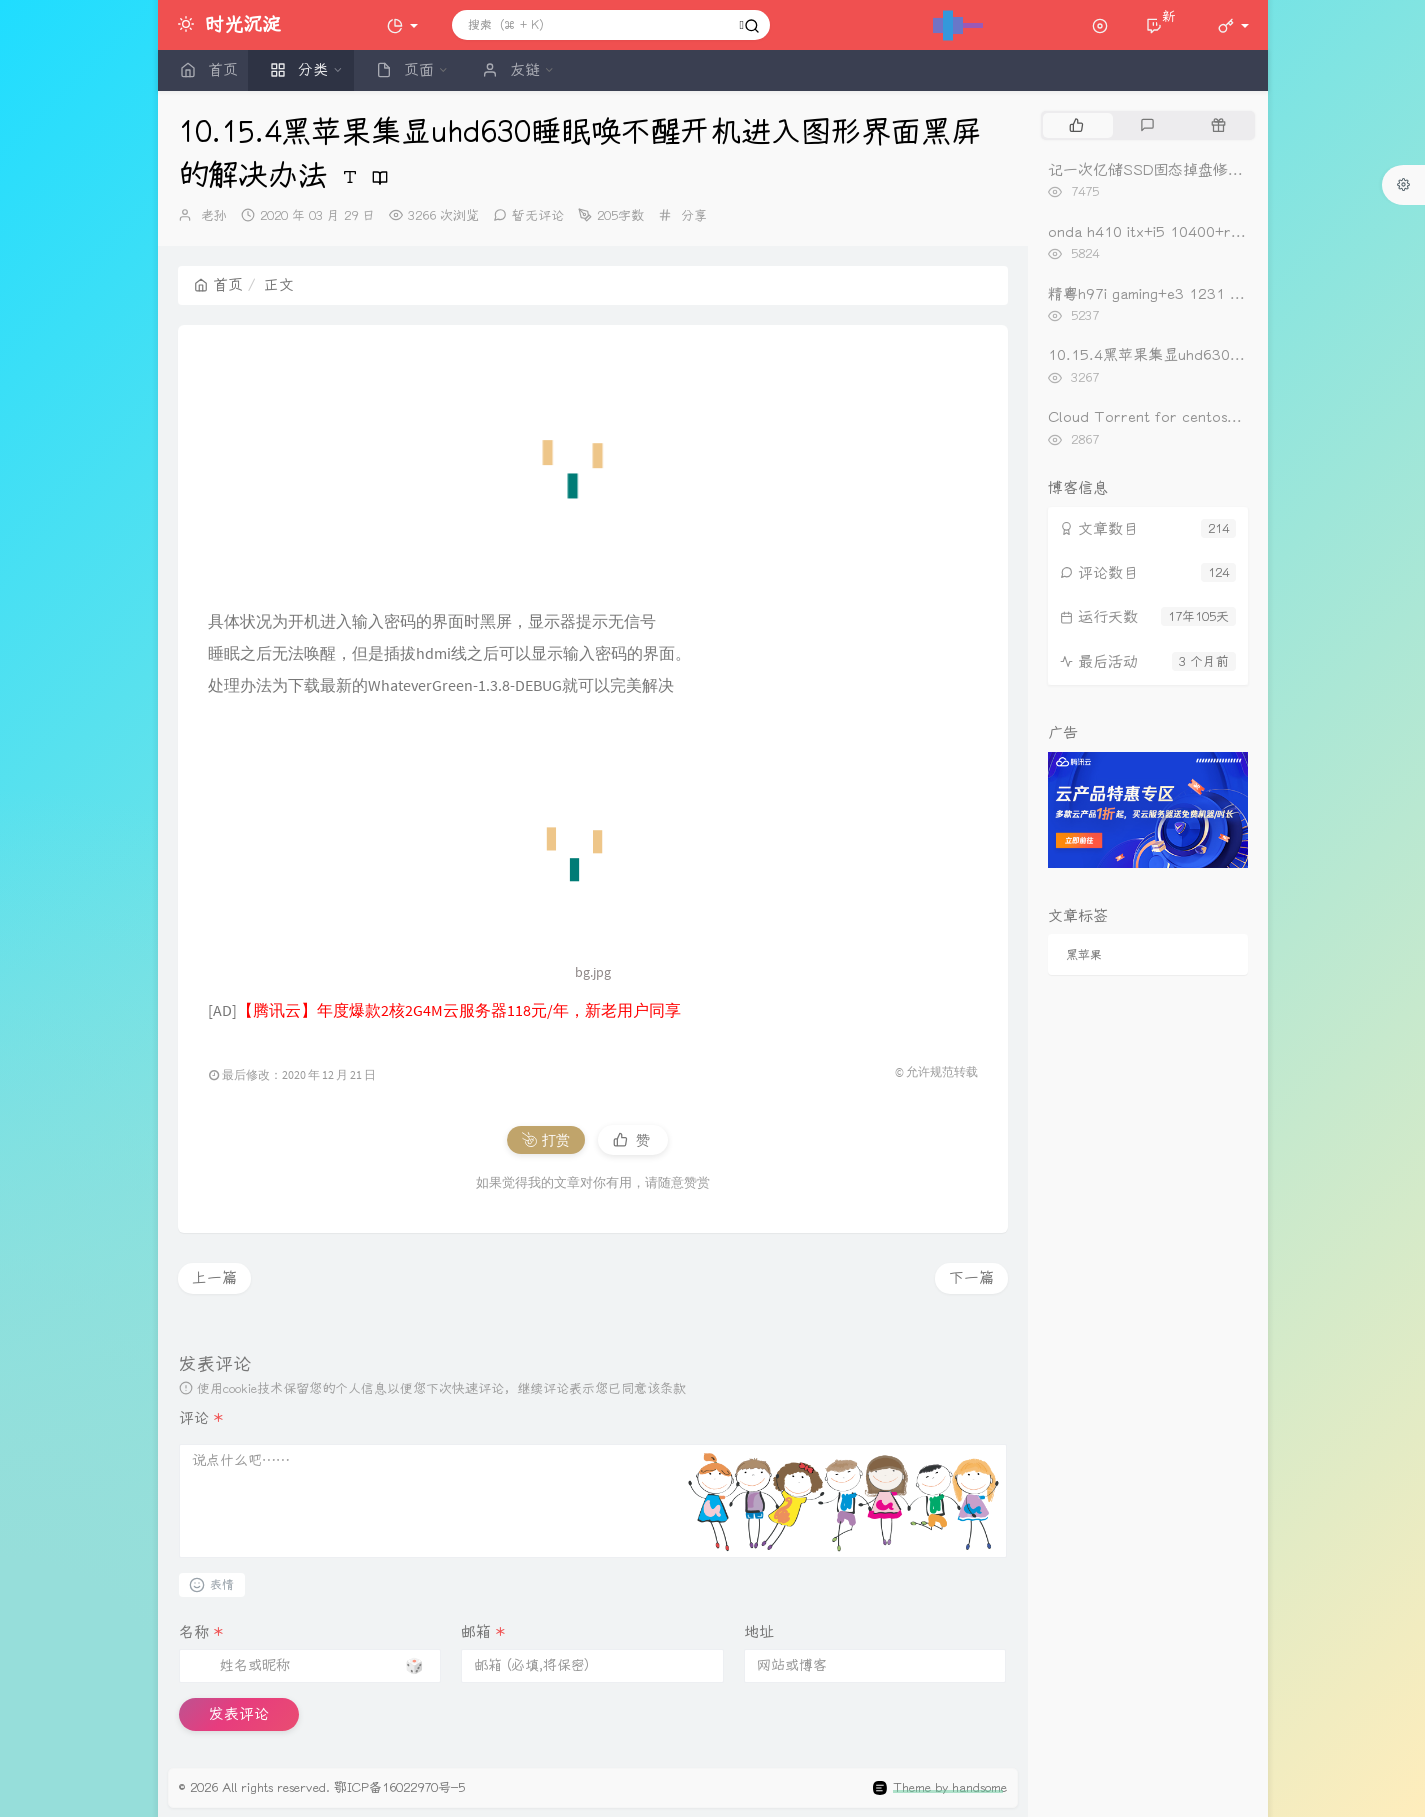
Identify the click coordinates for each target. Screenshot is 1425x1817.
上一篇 (214, 1278)
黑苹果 (1084, 955)
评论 (201, 1418)
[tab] (1076, 125)
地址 (759, 1632)
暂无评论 (538, 215)
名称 (201, 1632)
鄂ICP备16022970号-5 (399, 1787)
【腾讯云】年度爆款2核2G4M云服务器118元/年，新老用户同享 (459, 1010)
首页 (218, 285)
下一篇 (971, 1278)
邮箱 (483, 1632)
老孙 (214, 215)
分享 (694, 215)
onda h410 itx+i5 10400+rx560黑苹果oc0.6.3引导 (1221, 232)
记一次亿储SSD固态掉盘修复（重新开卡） (1190, 170)
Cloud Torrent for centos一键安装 (1167, 417)
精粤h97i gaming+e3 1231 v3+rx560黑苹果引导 (1210, 294)
